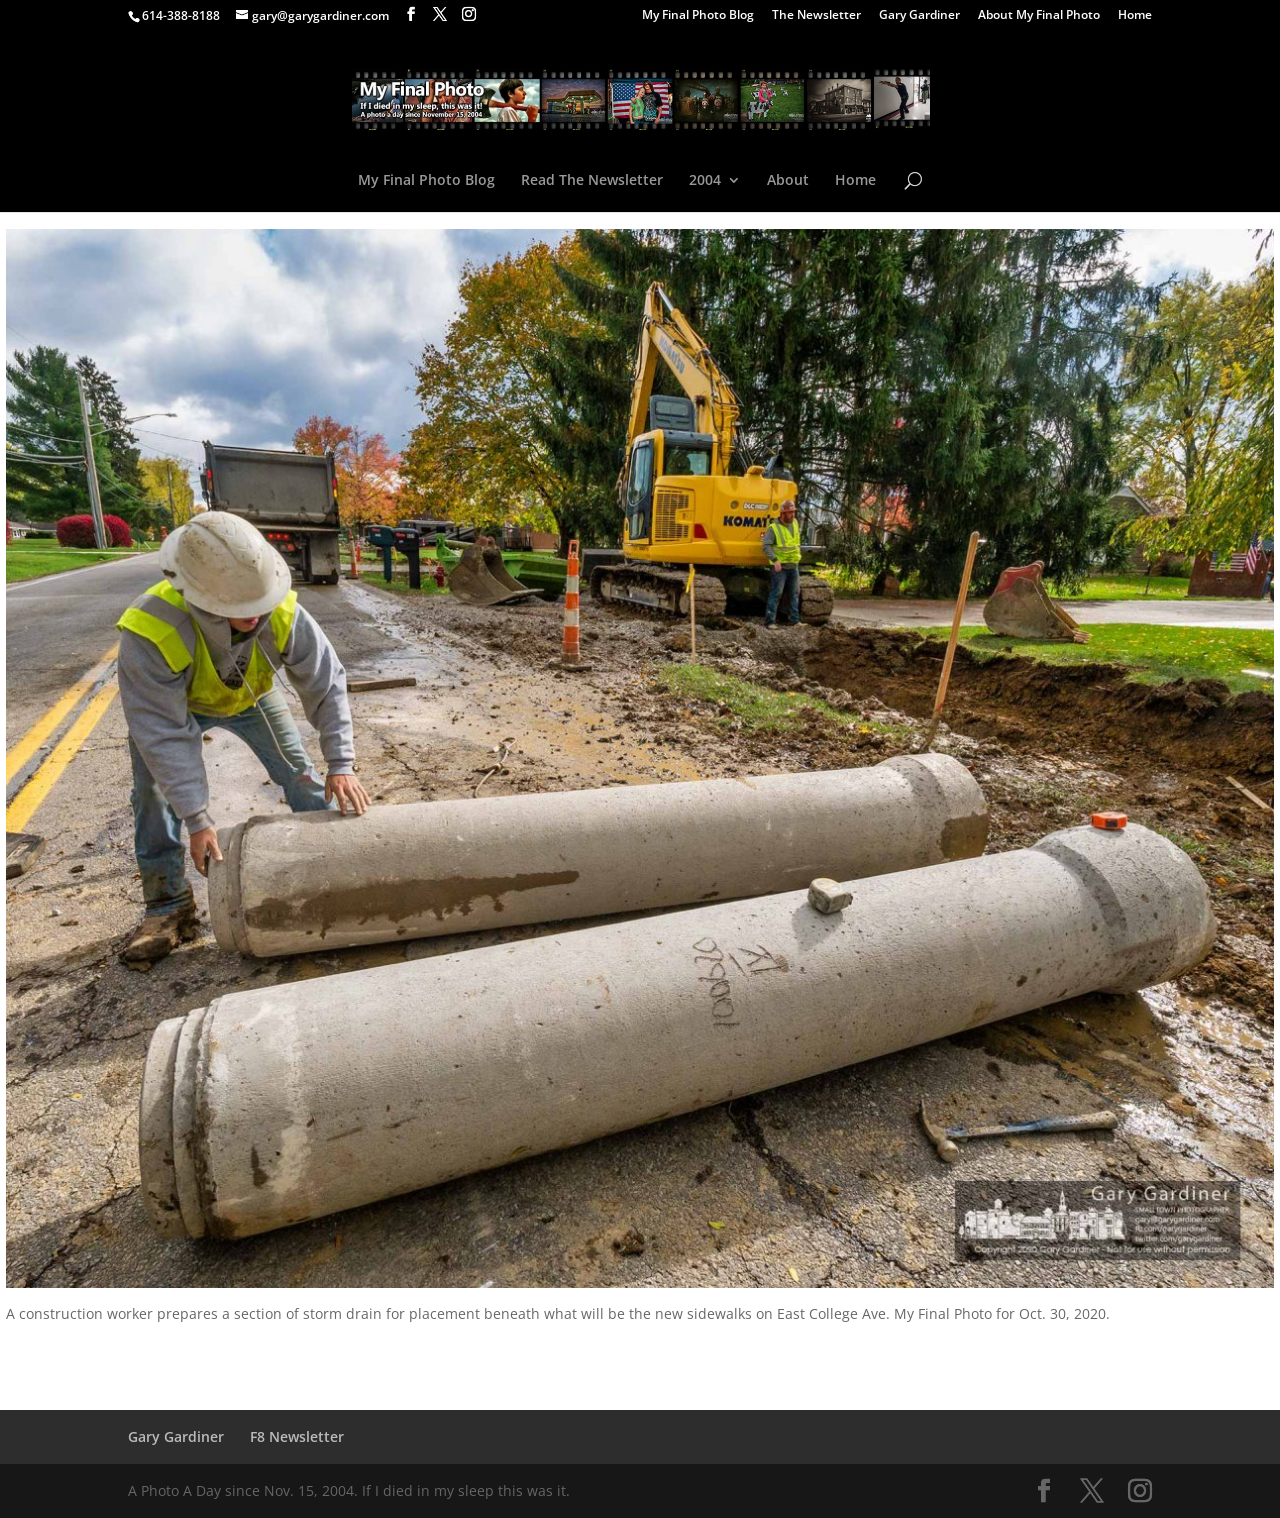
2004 (705, 181)
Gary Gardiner (919, 16)
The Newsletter (816, 16)
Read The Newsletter (592, 181)
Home (1135, 16)
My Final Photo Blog (698, 16)
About (788, 181)
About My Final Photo (1039, 16)
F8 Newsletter (297, 1436)
